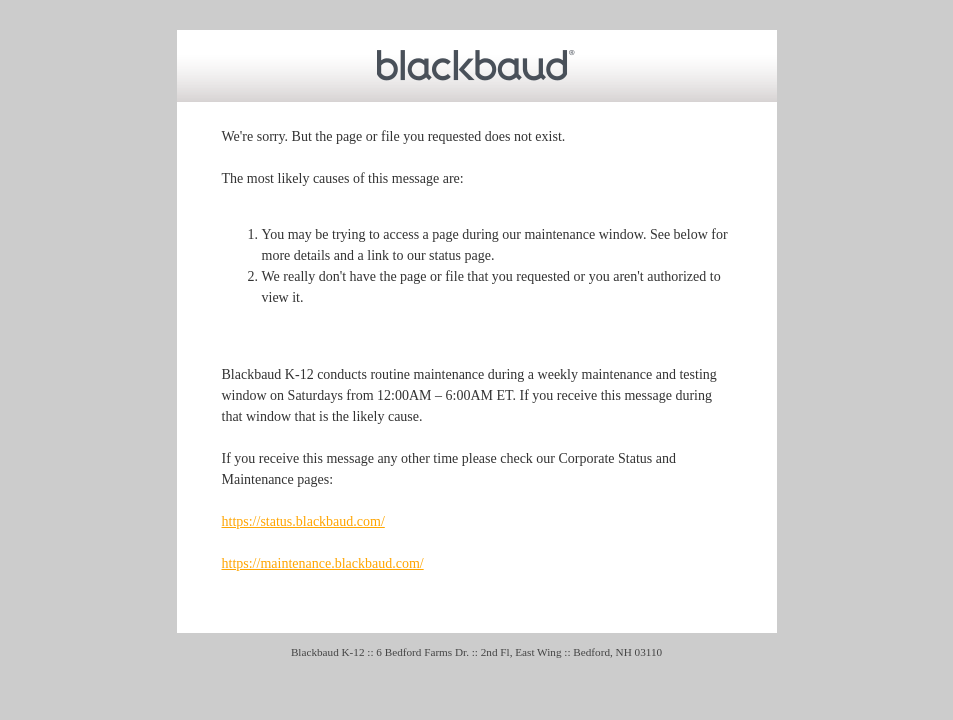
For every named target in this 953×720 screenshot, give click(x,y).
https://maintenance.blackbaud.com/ (323, 563)
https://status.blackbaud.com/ (303, 521)
